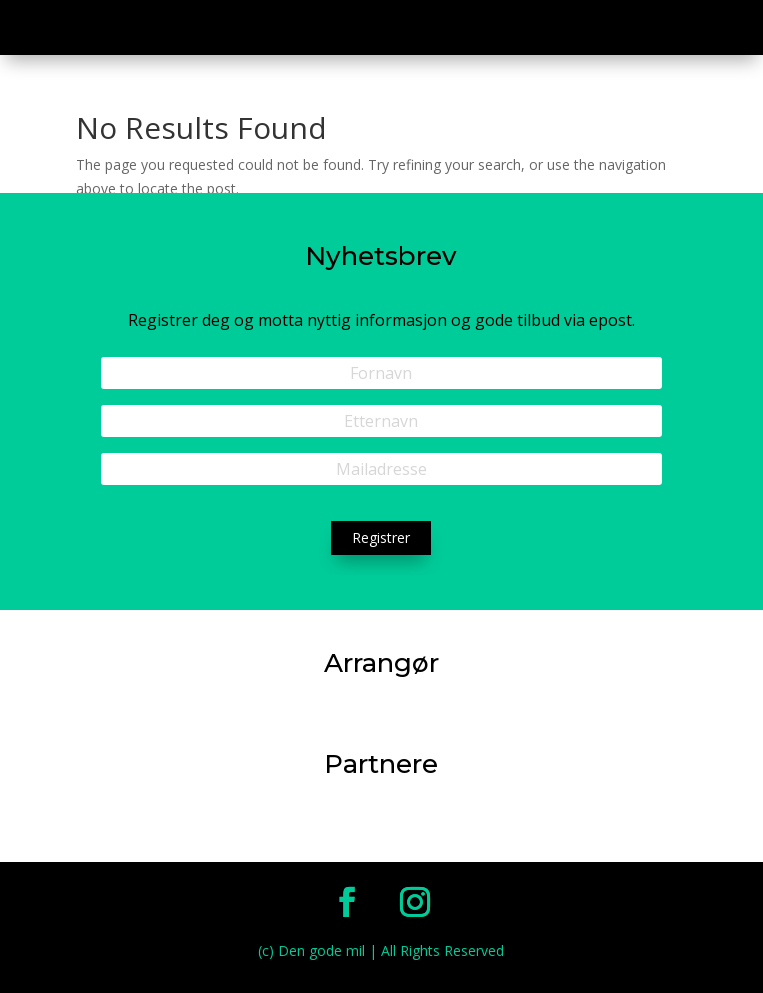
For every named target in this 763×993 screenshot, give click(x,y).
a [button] (728, 30)
